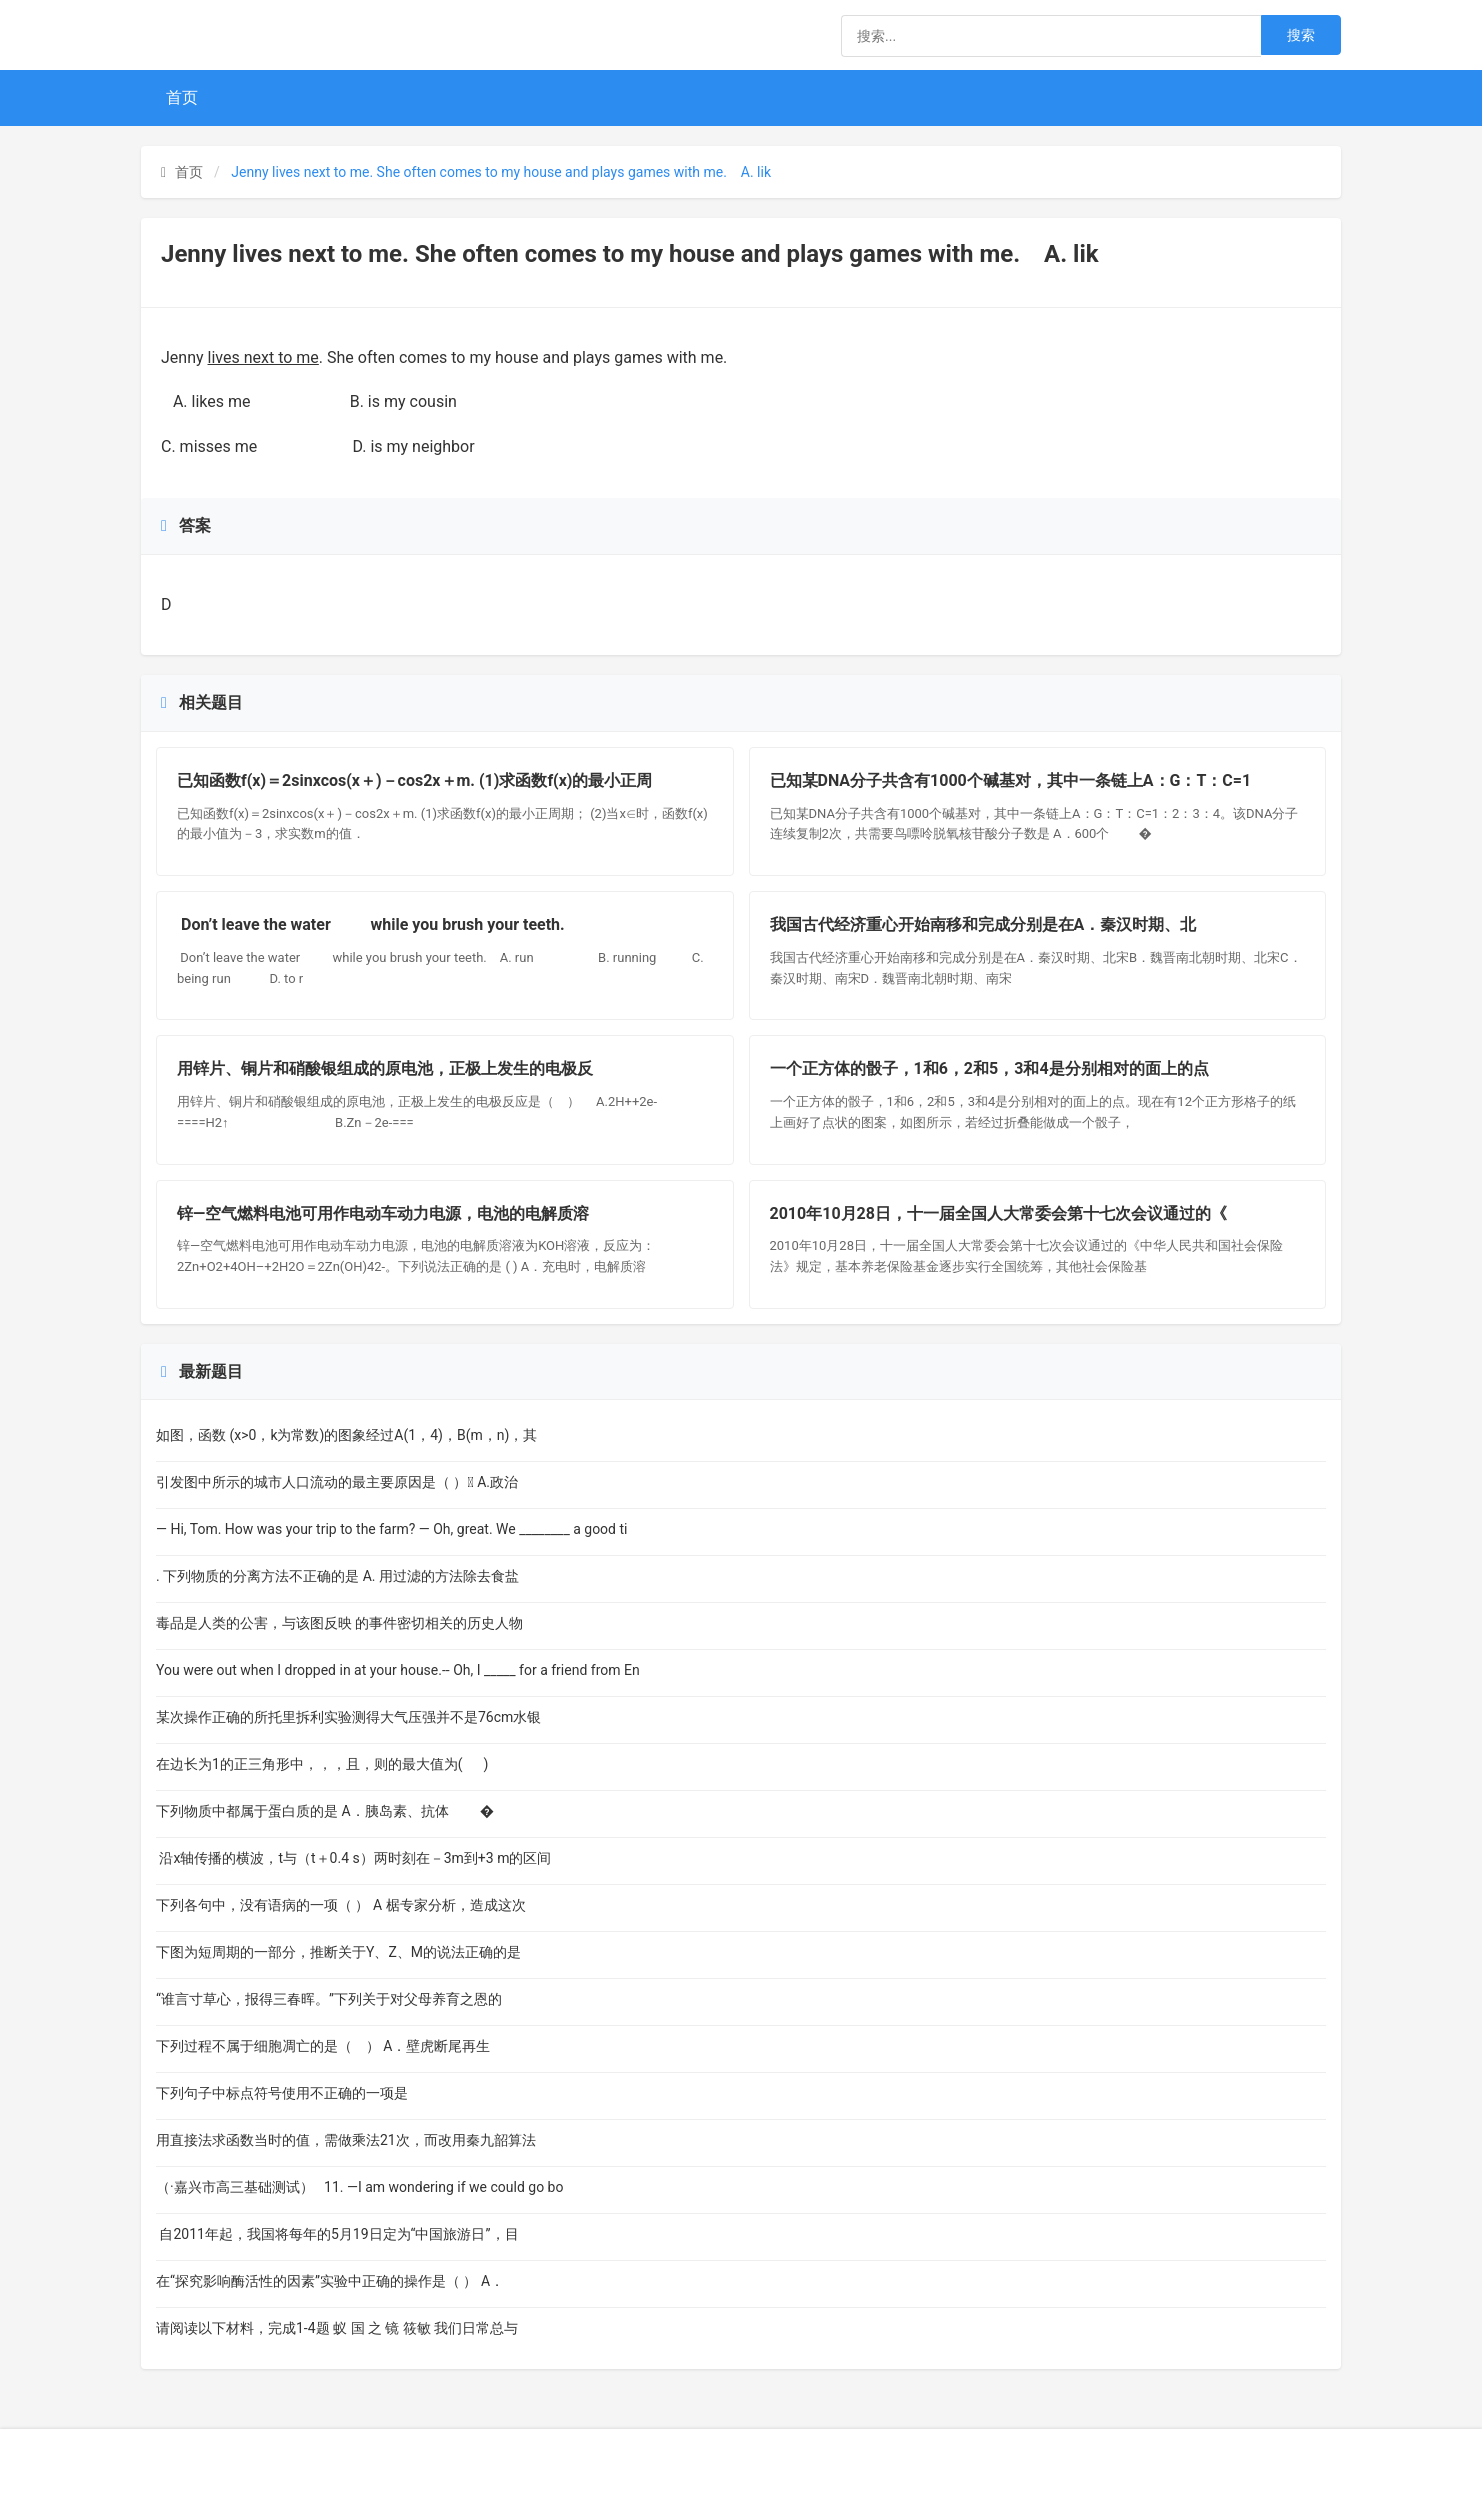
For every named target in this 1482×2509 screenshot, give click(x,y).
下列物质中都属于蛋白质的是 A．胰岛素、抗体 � (325, 1811)
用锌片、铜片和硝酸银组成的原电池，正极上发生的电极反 (385, 1068)
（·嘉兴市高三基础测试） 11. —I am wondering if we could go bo (359, 2187)
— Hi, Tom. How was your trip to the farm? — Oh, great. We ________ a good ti (391, 1529)
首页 (182, 97)
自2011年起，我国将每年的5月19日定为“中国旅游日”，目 (337, 2234)
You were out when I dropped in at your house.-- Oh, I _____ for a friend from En (398, 1670)
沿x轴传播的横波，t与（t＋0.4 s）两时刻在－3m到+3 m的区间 (353, 1858)
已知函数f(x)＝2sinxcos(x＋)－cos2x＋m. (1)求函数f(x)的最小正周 (414, 780)
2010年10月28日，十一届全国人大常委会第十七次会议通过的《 (998, 1213)
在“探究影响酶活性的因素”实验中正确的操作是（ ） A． (330, 2281)
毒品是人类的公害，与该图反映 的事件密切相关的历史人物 (339, 1623)
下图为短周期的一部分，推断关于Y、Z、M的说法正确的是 (342, 1952)
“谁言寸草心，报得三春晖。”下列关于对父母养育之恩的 (329, 1999)
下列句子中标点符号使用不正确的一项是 (304, 2093)
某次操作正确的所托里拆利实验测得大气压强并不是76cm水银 (348, 1717)
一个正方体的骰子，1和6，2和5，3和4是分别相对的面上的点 (989, 1068)
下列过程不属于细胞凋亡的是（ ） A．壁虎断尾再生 (328, 2046)
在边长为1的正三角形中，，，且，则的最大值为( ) (325, 1764)
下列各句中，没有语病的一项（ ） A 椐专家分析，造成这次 (341, 1905)
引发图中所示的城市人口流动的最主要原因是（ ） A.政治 (337, 1482)
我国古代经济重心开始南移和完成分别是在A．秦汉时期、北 (983, 924)
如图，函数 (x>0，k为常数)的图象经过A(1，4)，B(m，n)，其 (346, 1435)
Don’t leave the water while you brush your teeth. (377, 924)
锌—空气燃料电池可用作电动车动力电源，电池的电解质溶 (383, 1213)
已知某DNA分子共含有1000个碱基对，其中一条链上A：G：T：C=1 (1011, 780)
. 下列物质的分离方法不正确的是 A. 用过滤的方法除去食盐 (337, 1576)
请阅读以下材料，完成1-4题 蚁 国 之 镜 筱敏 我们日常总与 (337, 2328)
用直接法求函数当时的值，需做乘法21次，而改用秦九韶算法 (346, 2140)
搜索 (1301, 35)
